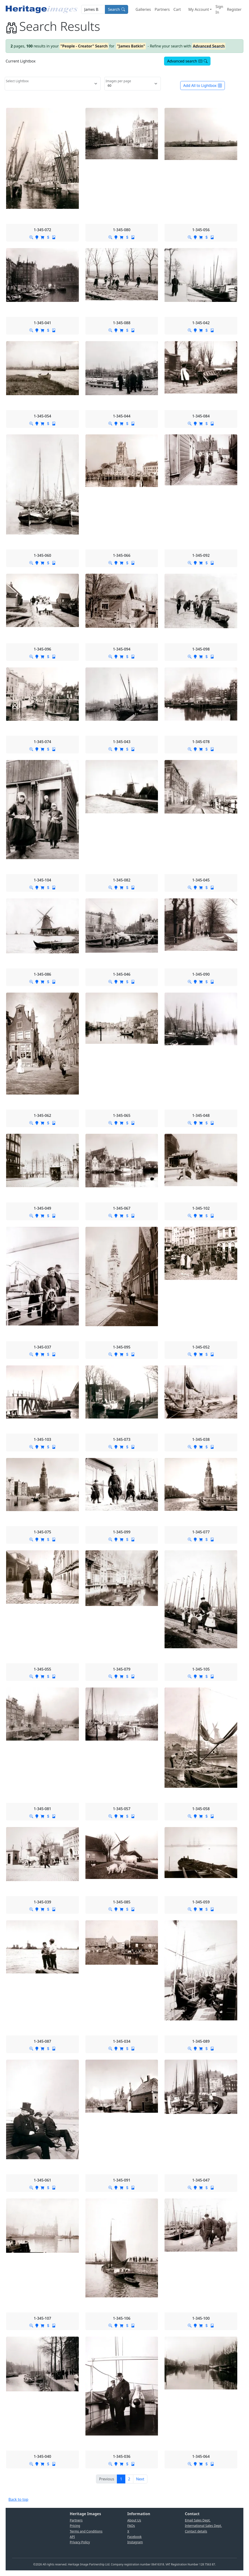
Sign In (219, 9)
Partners (162, 9)
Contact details (196, 2531)
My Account (198, 9)
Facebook (134, 2536)
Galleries (143, 9)
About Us (134, 2520)
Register (234, 9)
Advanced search (187, 61)
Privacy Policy (80, 2542)
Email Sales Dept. (198, 2520)
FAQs (131, 2525)
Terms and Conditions (86, 2531)
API (72, 2536)
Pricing (75, 2525)
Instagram (135, 2542)
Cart (177, 9)
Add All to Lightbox (202, 85)
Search (116, 9)
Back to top (18, 2499)
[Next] (140, 2479)
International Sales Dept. (203, 2525)
